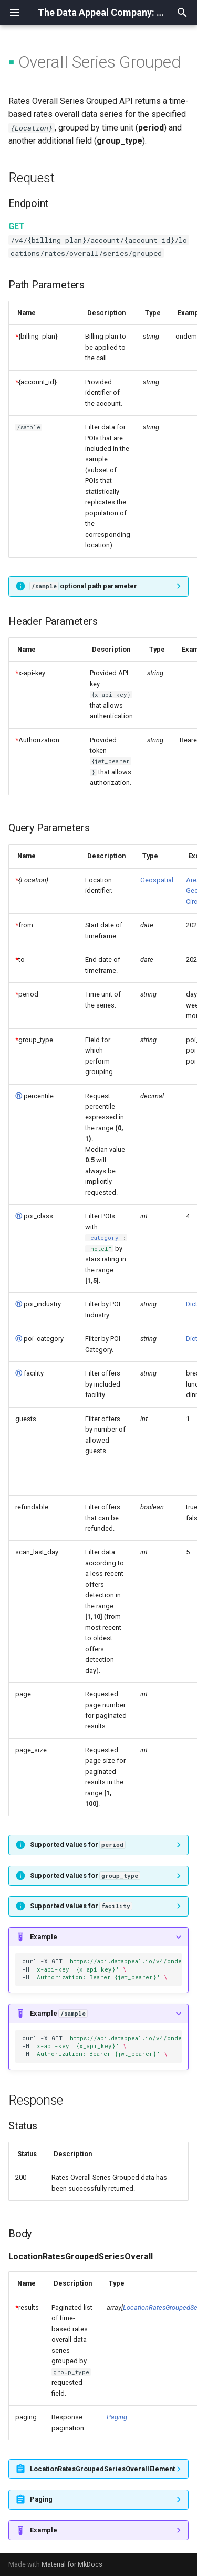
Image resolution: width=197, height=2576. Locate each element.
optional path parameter (83, 586)
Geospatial (156, 880)
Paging (117, 2417)
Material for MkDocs (72, 2564)
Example (43, 1937)
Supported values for (77, 1844)
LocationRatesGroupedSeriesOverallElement (102, 2469)
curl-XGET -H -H (102, 1968)
